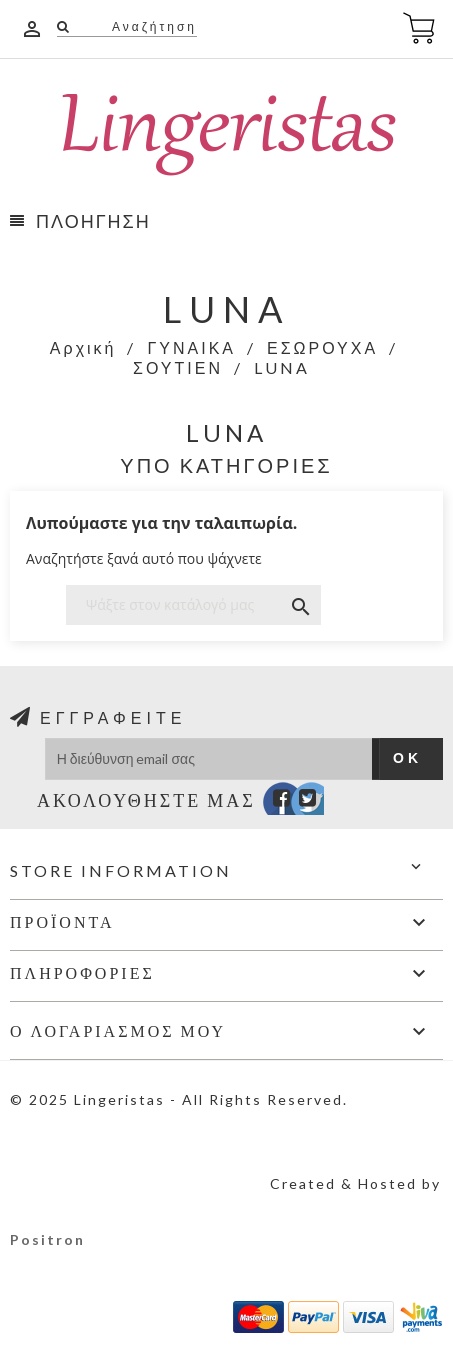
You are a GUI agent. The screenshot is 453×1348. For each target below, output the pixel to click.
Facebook (268, 803)
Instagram (326, 803)
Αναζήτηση (152, 26)
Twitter (297, 803)
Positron (47, 1239)
